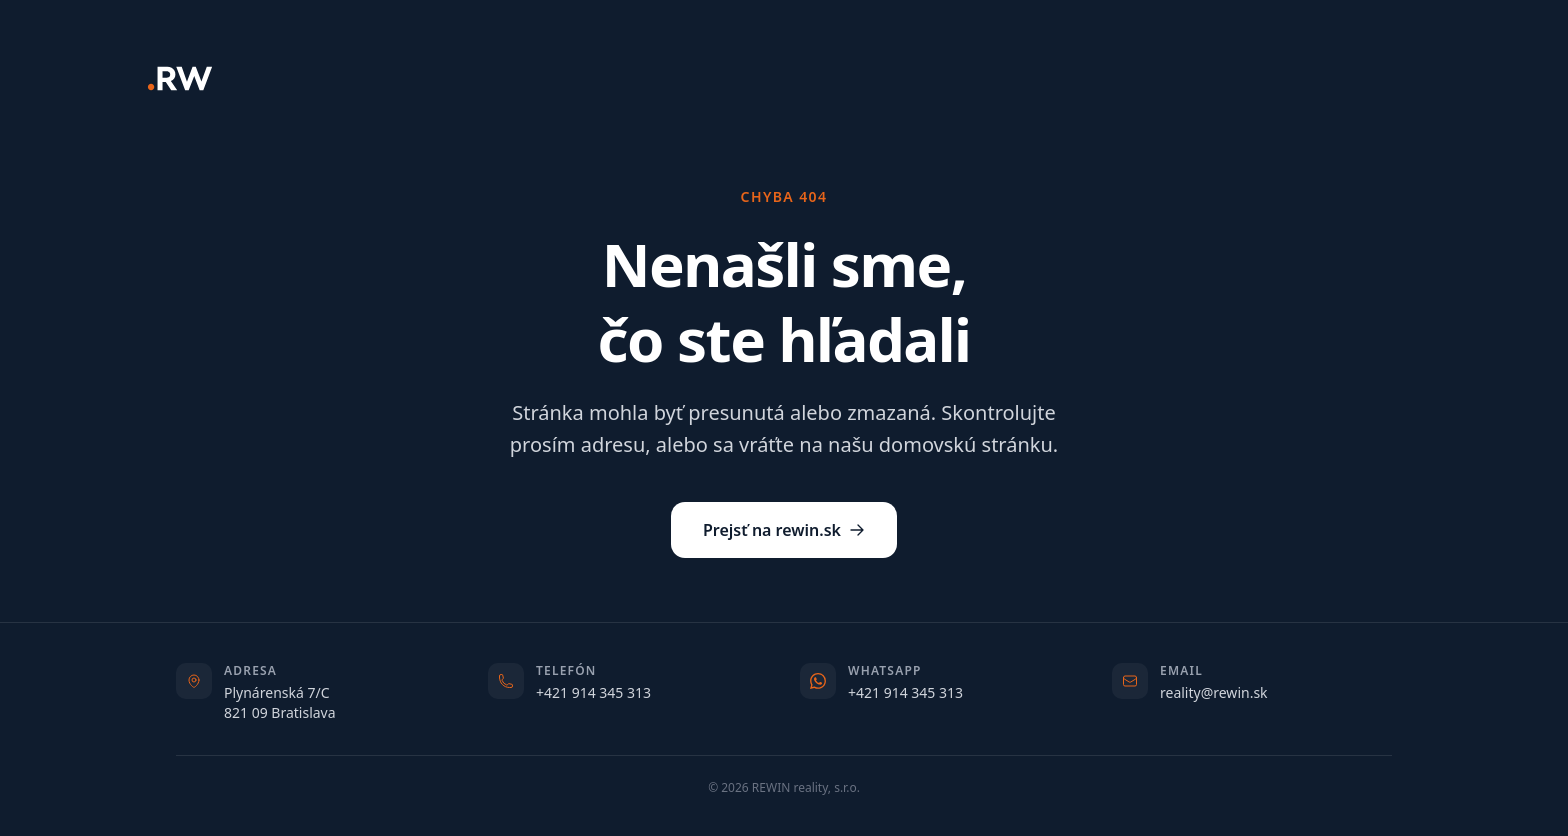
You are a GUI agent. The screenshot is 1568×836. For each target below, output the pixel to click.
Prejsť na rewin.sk (784, 530)
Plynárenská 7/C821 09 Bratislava (280, 702)
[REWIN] (180, 78)
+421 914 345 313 (593, 692)
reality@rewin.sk (1214, 692)
